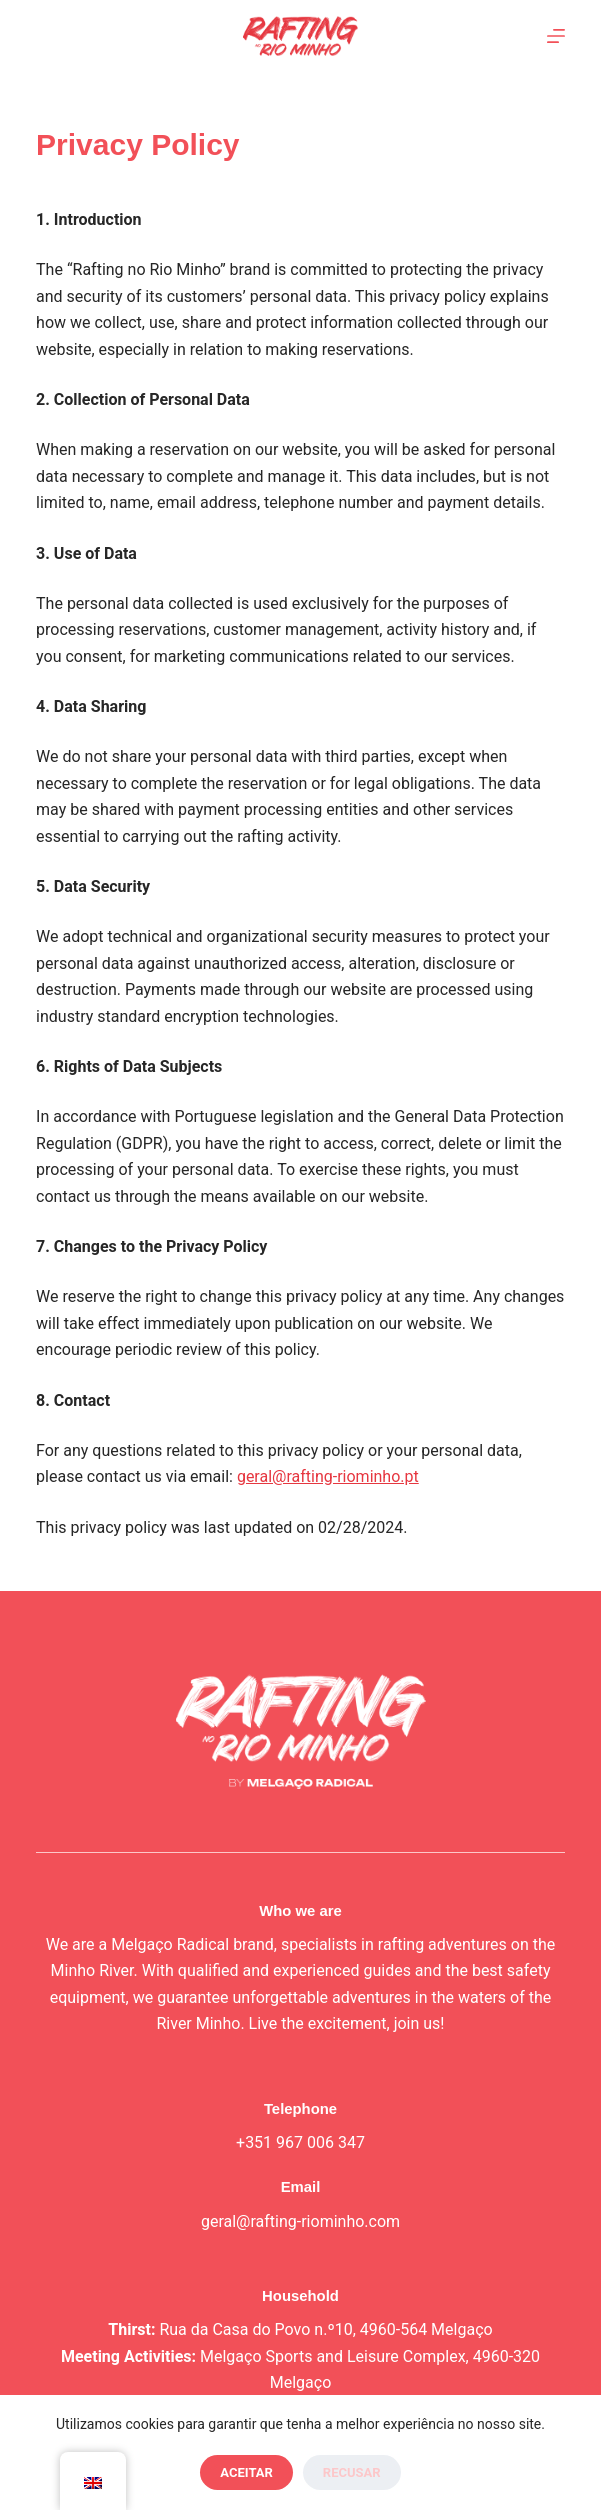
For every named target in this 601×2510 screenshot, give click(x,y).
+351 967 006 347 (300, 2142)
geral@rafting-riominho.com (300, 2221)
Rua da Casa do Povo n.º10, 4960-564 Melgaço (325, 2329)
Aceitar (246, 2472)
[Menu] (556, 36)
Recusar (352, 2472)
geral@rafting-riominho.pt (328, 1476)
